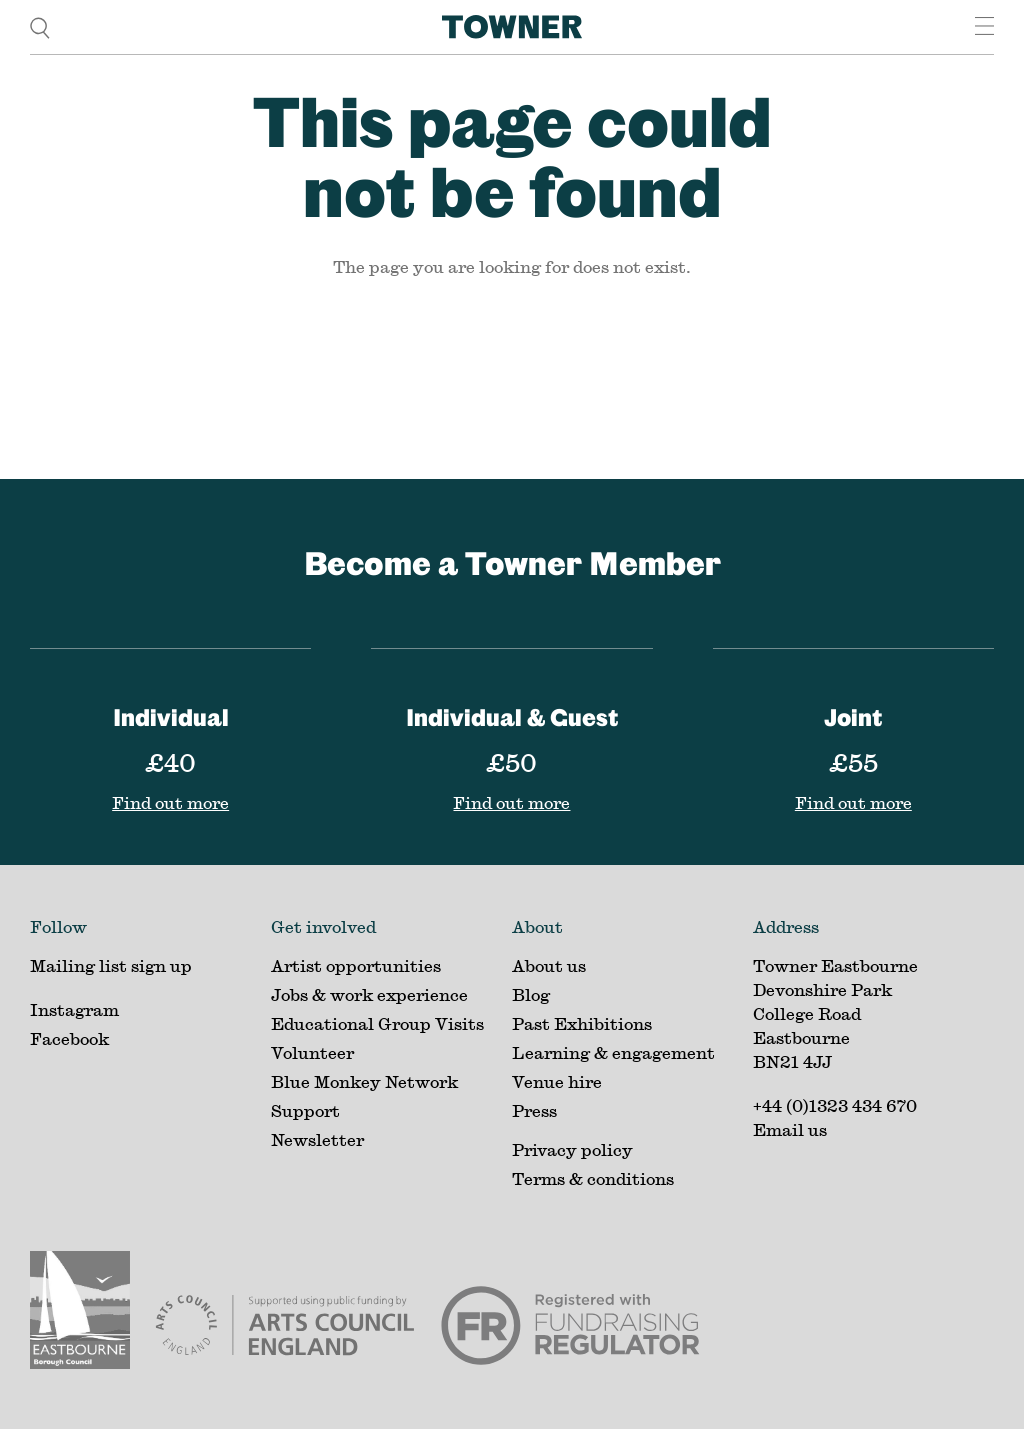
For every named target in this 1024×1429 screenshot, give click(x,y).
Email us (790, 1129)
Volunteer (312, 1052)
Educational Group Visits (377, 1023)
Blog (531, 994)
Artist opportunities (356, 965)
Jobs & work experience (369, 994)
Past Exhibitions (582, 1023)
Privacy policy (572, 1149)
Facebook (69, 1038)
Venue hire (557, 1081)
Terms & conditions (593, 1178)
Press (534, 1110)
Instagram (74, 1009)
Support (305, 1110)
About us (549, 965)
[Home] (512, 27)
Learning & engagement (613, 1052)
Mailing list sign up (111, 965)
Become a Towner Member (512, 562)
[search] (40, 26)
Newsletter (317, 1139)
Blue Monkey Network (364, 1081)
